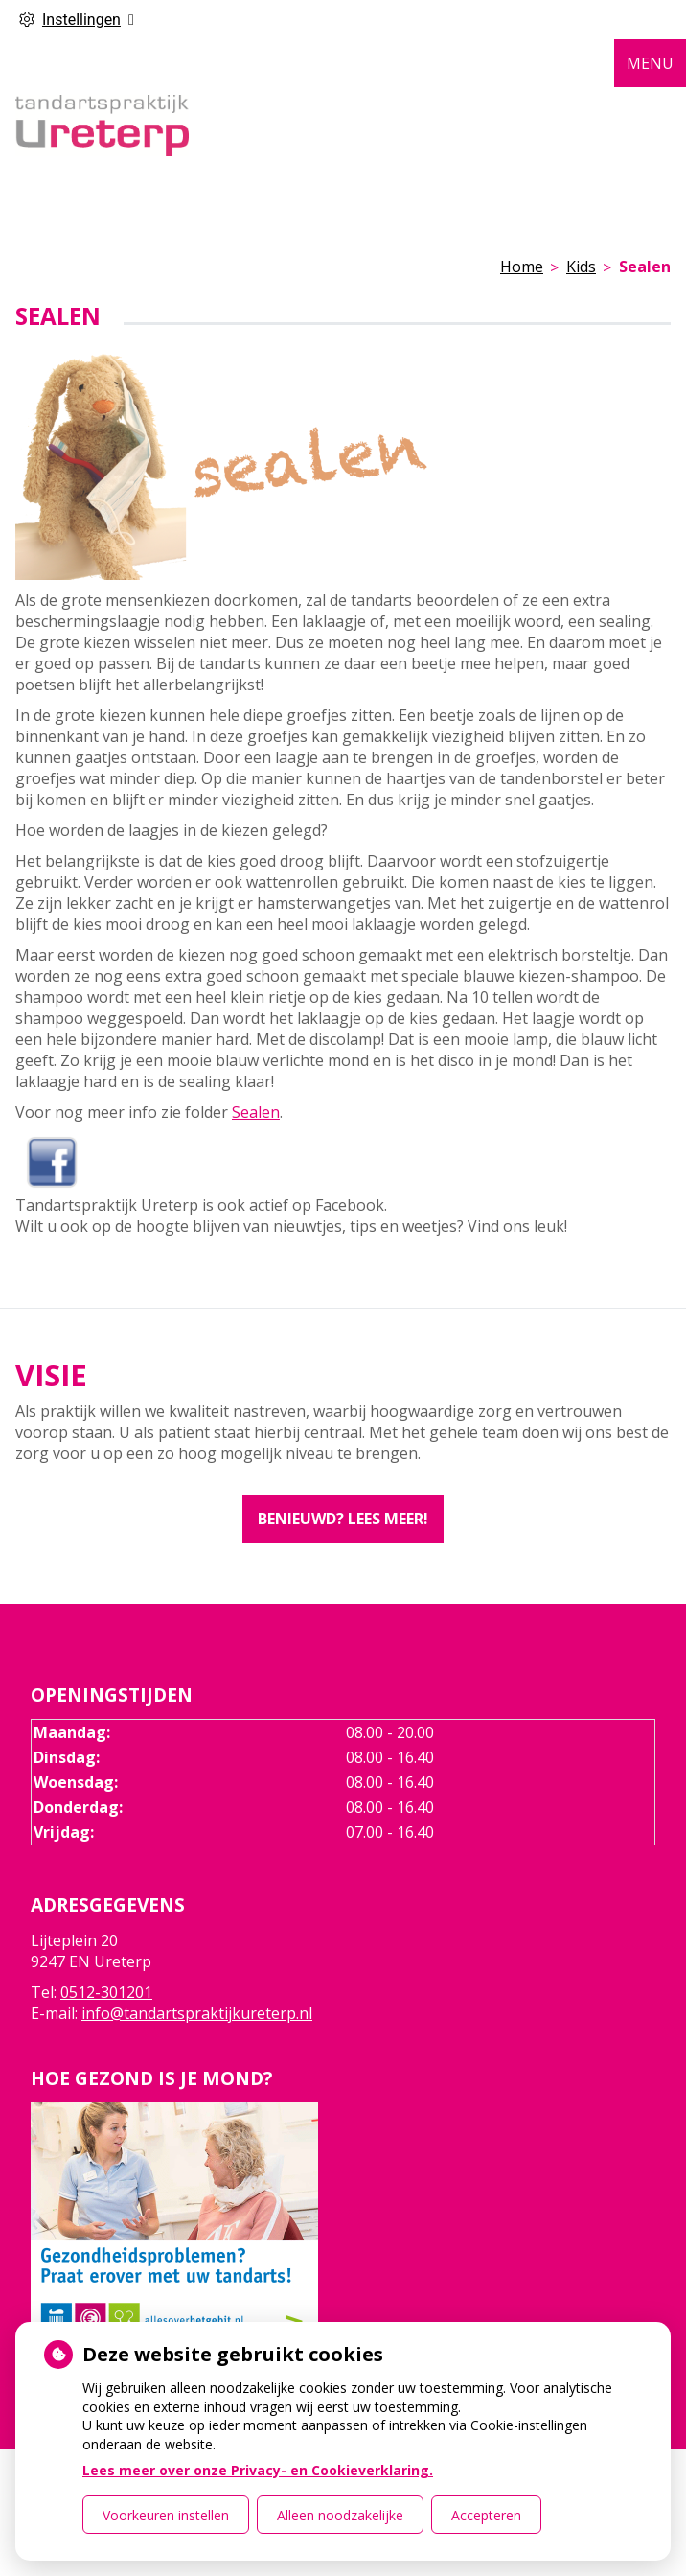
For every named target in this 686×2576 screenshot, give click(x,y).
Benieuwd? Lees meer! (343, 1518)
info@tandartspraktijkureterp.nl (196, 2013)
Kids (581, 266)
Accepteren (486, 2515)
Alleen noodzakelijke (340, 2515)
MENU (650, 63)
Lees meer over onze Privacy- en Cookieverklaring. (257, 2470)
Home (521, 266)
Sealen (256, 1112)
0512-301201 (106, 1992)
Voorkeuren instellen (166, 2515)
